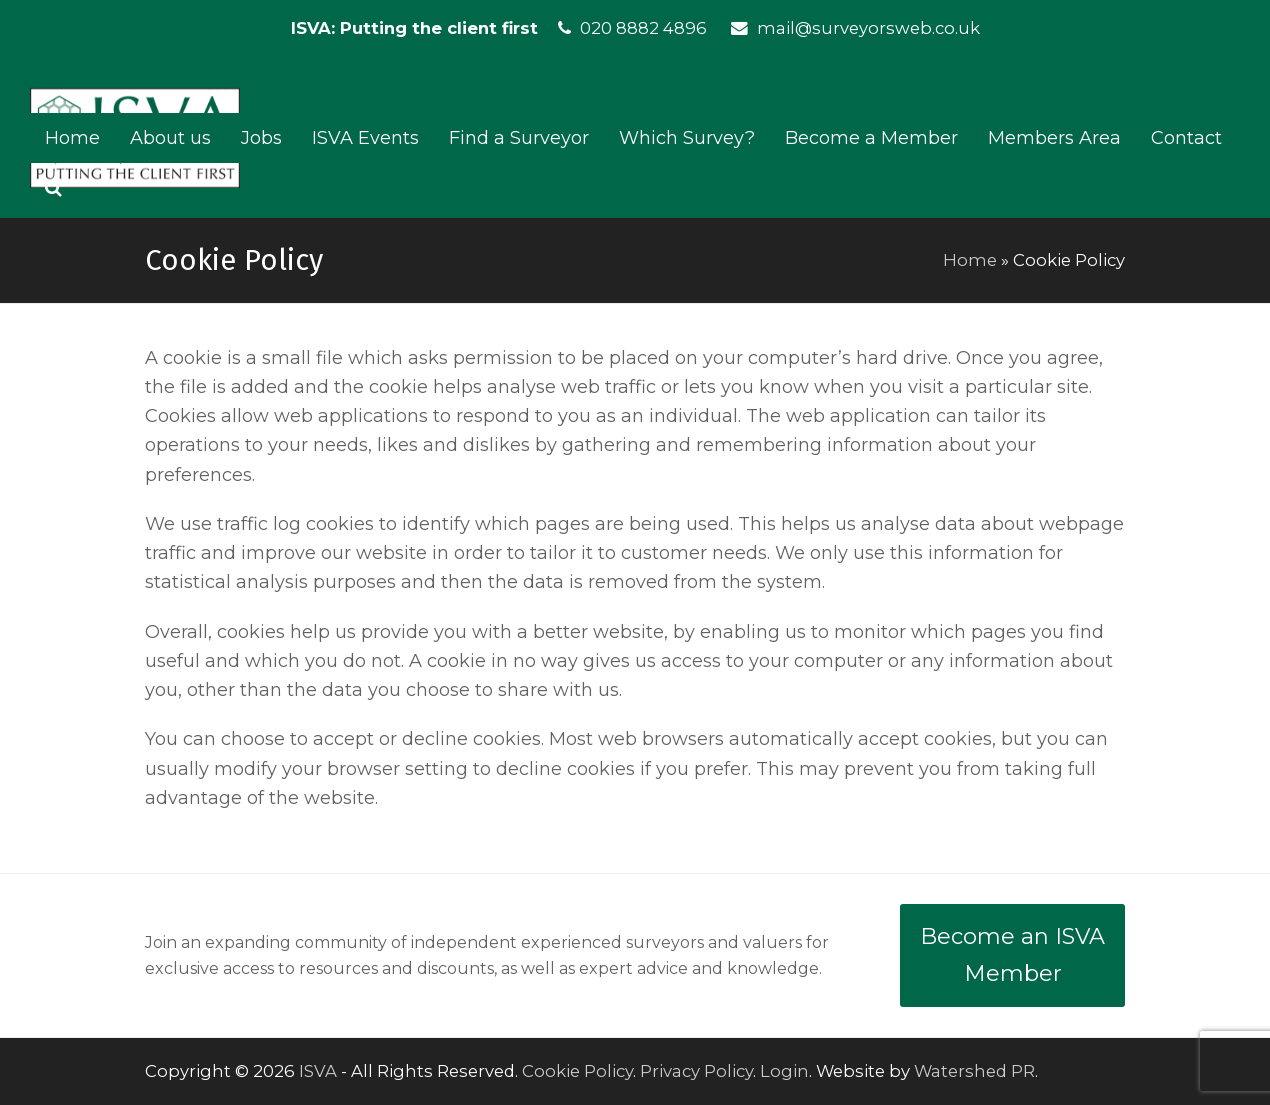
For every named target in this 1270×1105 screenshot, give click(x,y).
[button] (53, 188)
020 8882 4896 (643, 28)
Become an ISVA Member (1012, 955)
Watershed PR (974, 1071)
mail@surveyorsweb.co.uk (868, 28)
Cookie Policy (577, 1071)
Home (970, 260)
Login (784, 1071)
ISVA (318, 1071)
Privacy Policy (696, 1071)
